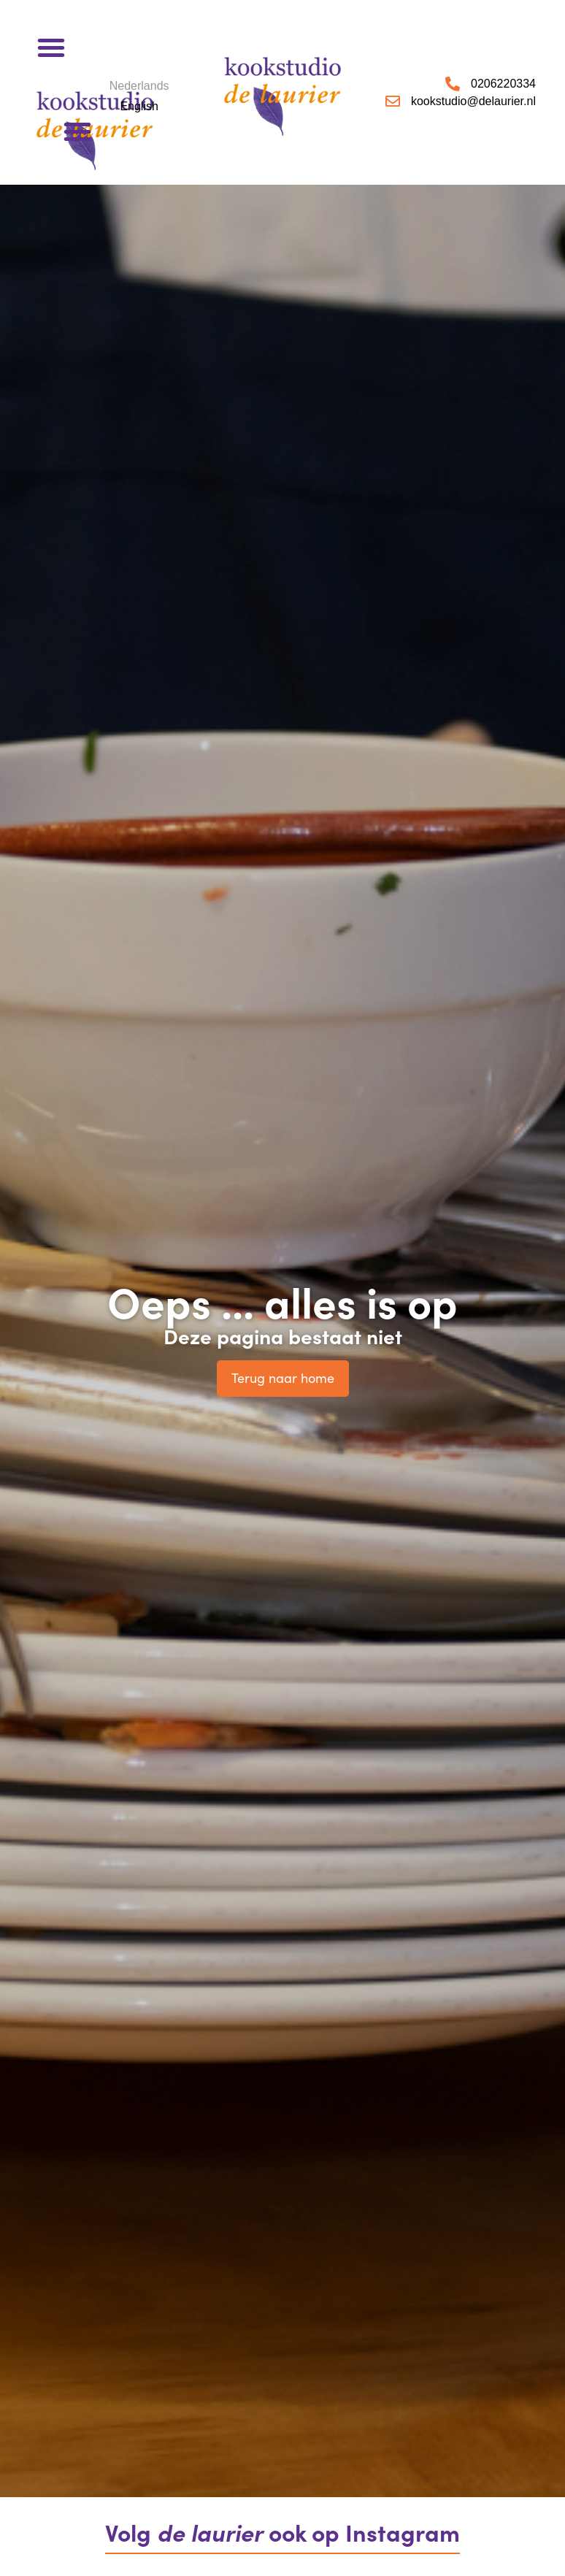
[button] (51, 47)
